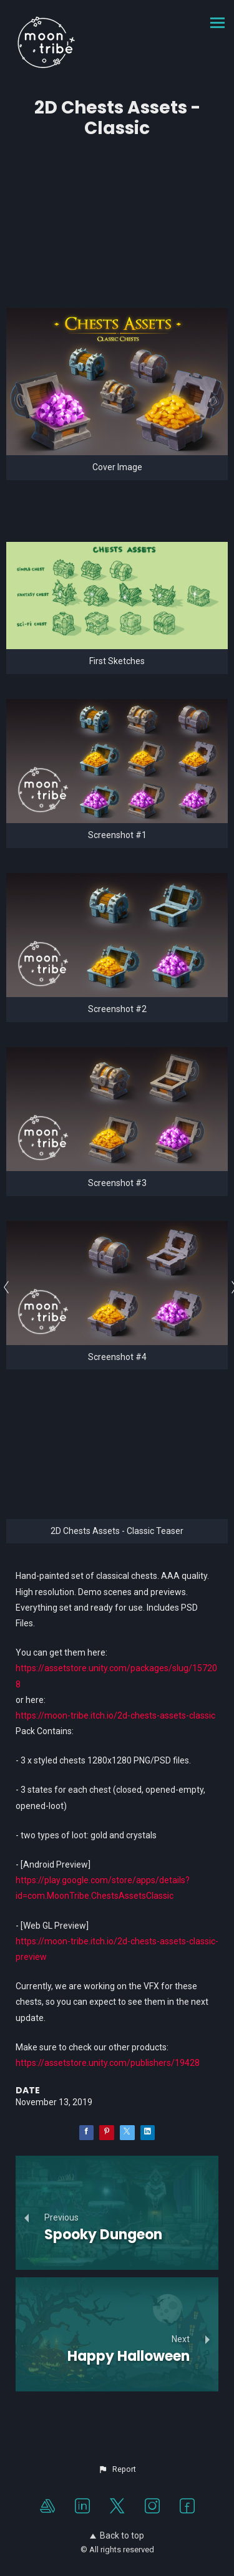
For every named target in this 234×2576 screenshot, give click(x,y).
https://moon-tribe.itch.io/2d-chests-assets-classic (115, 1715)
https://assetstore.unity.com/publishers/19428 (108, 2063)
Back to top (117, 2535)
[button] (116, 2469)
